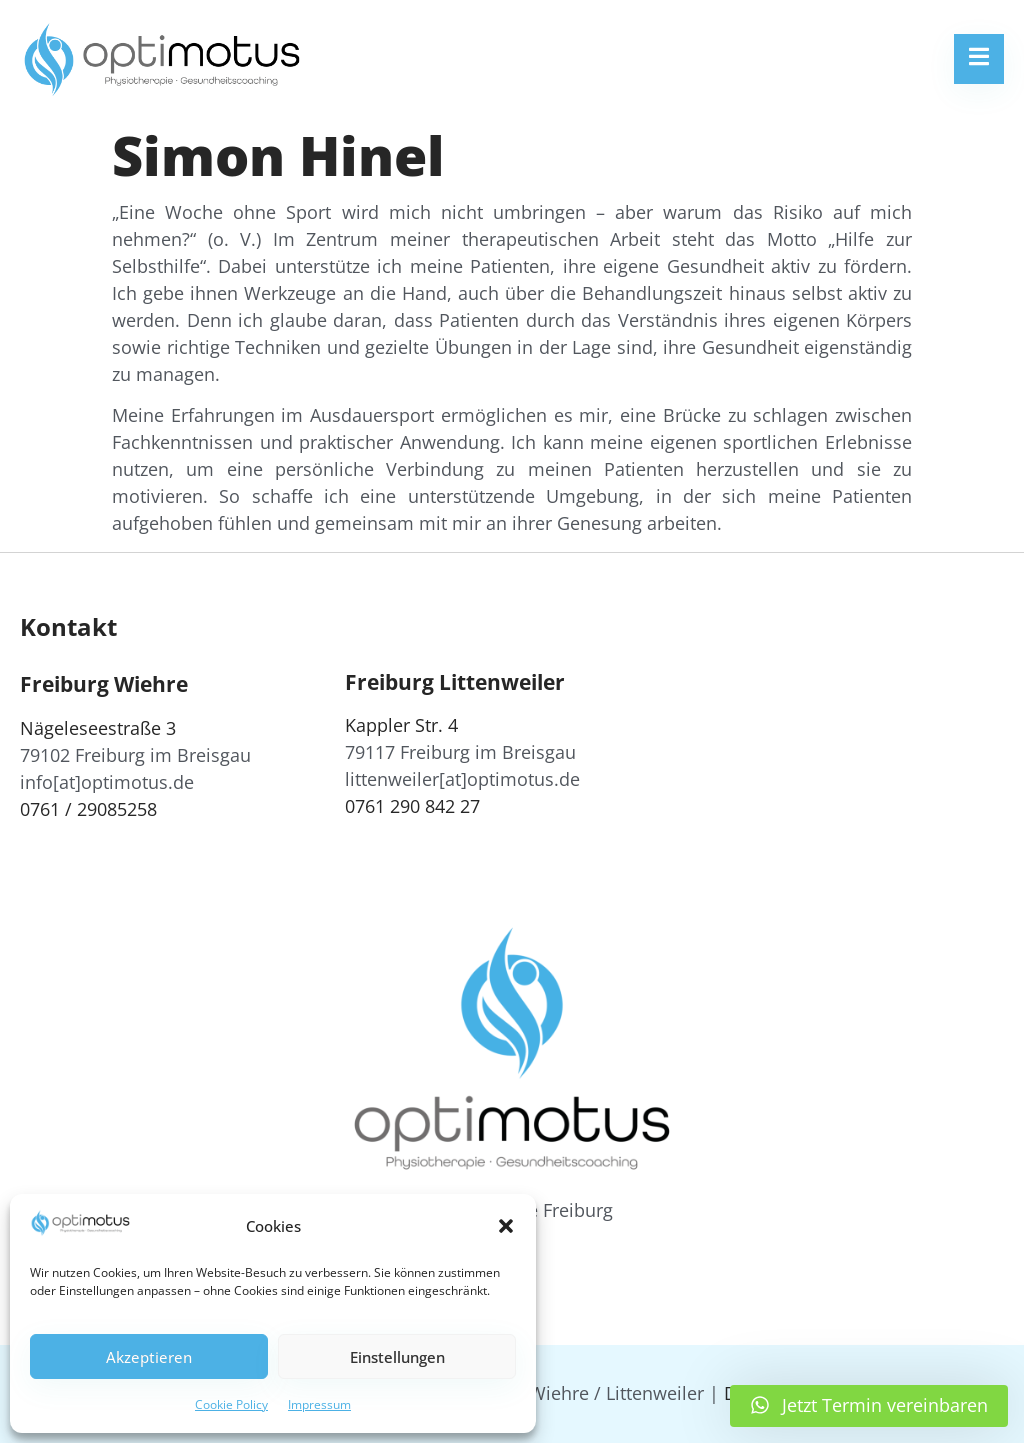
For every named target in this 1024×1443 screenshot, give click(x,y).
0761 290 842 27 (412, 806)
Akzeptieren (149, 1357)
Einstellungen (397, 1357)
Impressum (319, 1404)
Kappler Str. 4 (401, 725)
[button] (506, 1226)
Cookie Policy (231, 1404)
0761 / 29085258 (88, 809)
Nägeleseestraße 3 (98, 728)
